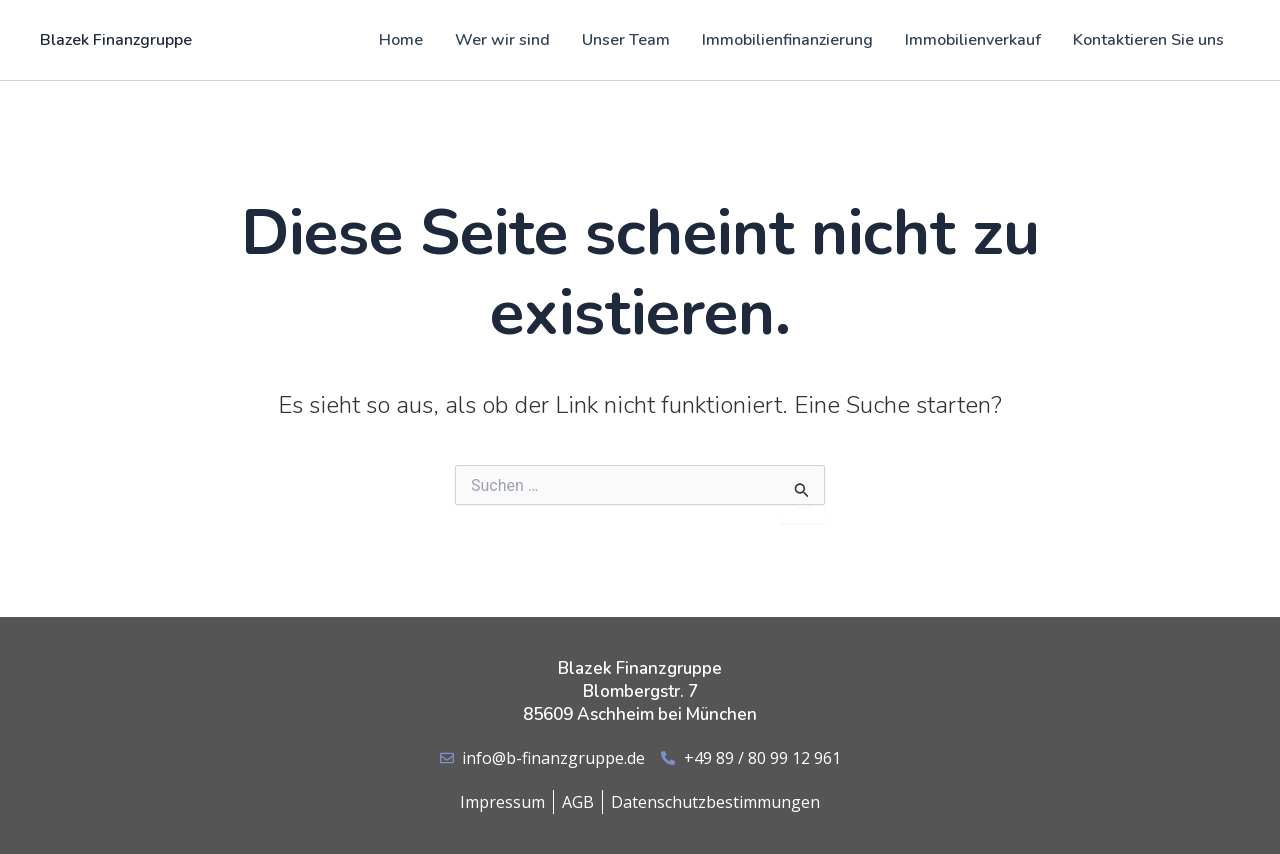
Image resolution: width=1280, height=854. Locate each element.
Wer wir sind (502, 40)
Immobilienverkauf (973, 40)
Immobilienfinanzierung (787, 40)
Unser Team (626, 40)
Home (401, 40)
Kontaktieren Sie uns (1148, 40)
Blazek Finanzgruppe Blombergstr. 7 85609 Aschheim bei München (640, 691)
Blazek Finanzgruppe (116, 40)
